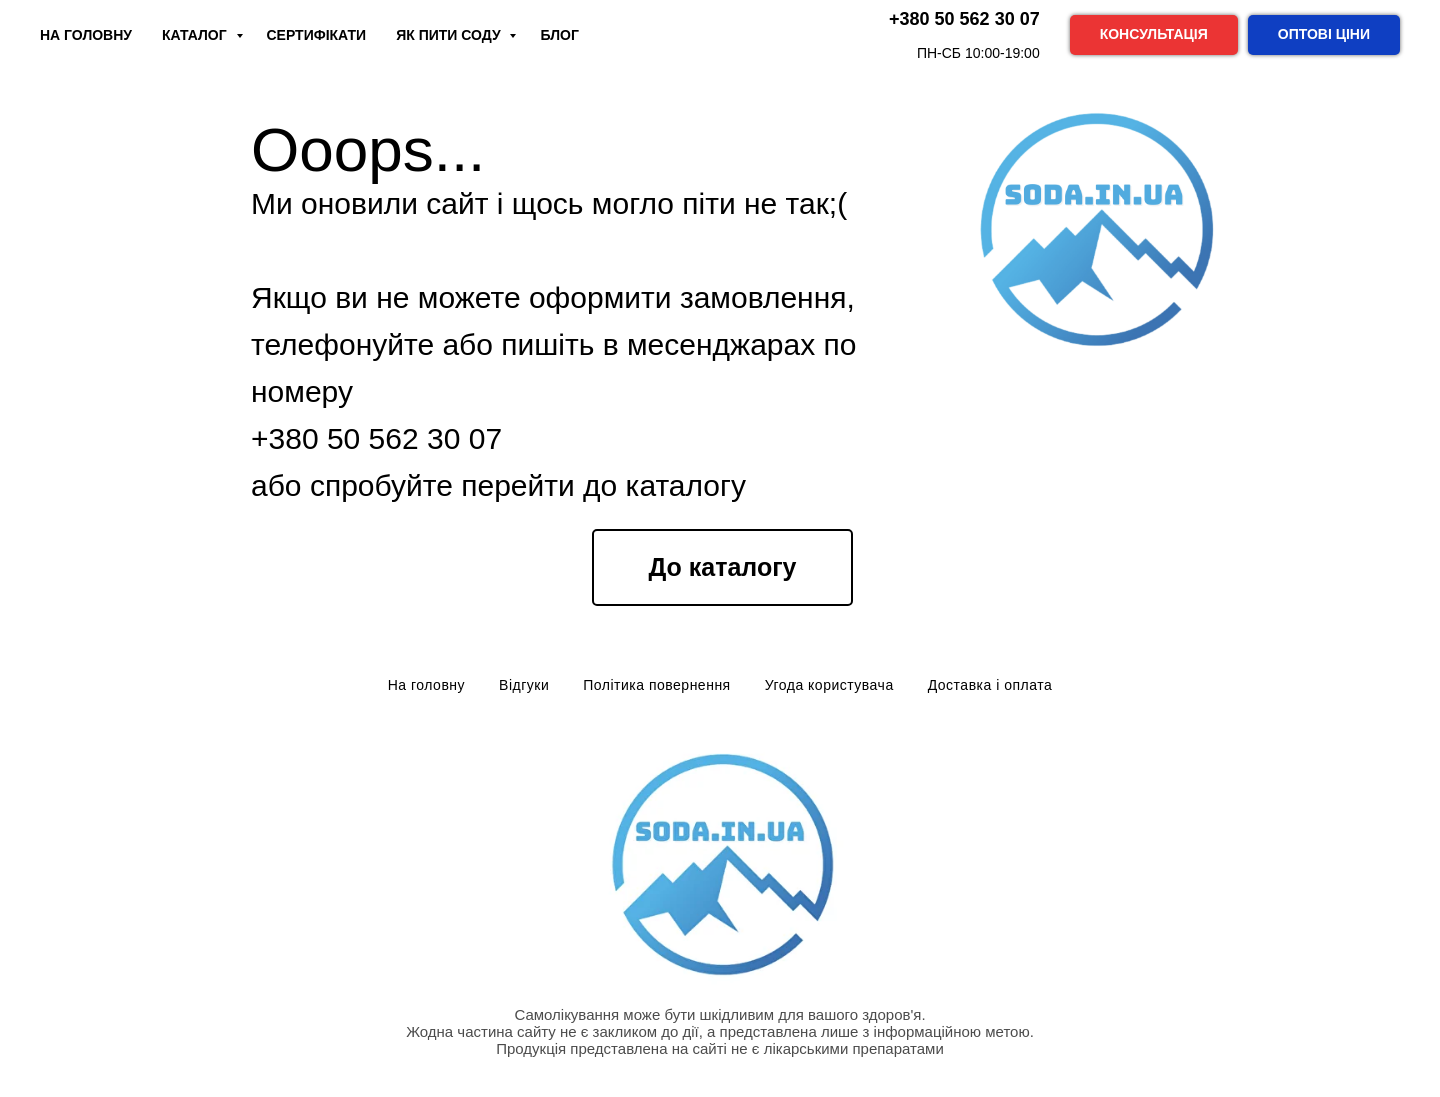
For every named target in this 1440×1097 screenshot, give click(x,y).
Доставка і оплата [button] (990, 685)
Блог (559, 35)
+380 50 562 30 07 (376, 438)
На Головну (86, 35)
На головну (426, 685)
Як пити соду (450, 35)
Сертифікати (317, 35)
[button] (1154, 35)
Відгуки (524, 685)
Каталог (196, 35)
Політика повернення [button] (656, 685)
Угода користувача (829, 685)
